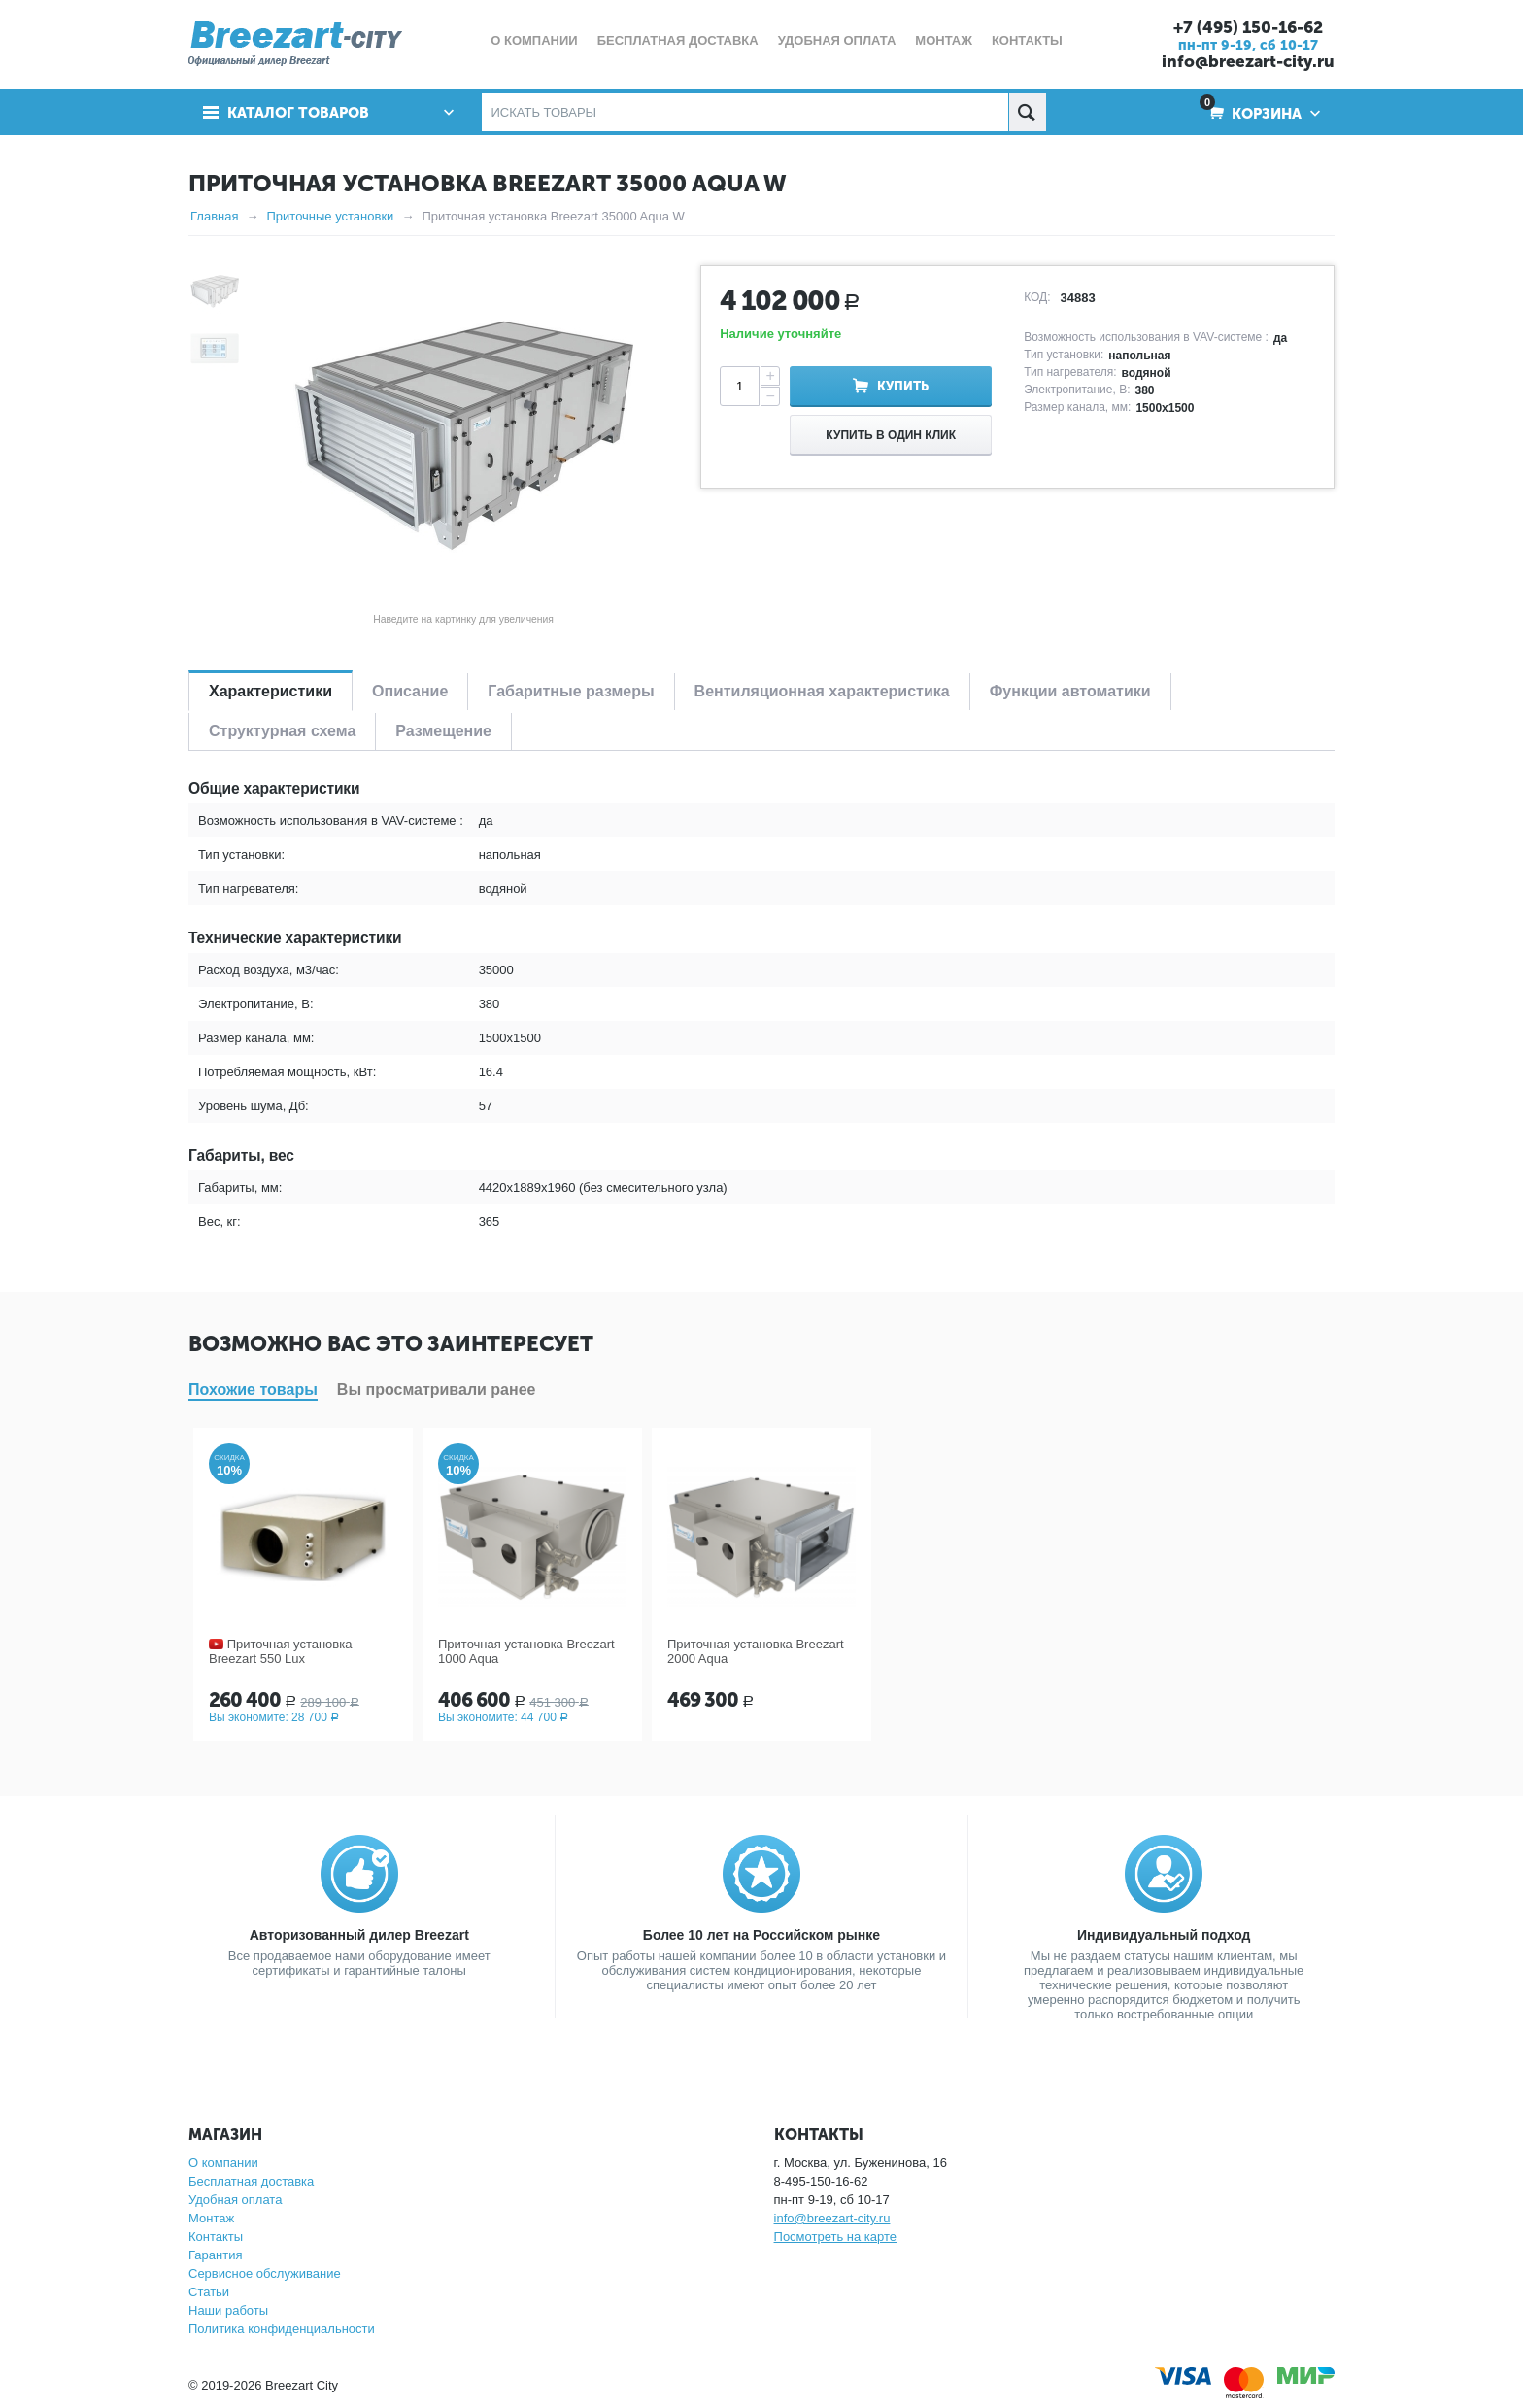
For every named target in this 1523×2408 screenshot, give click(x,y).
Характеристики (270, 691)
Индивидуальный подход (1163, 1935)
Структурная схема (282, 731)
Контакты (215, 2236)
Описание (410, 691)
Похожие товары (253, 1389)
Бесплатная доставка (251, 2181)
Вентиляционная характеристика (822, 691)
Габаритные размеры (571, 691)
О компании (223, 2162)
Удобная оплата (235, 2199)
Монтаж (211, 2218)
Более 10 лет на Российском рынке (761, 1935)
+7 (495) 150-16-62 (1248, 27)
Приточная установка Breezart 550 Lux (280, 1651)
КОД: (1037, 297)
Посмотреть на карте (835, 2236)
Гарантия (215, 2255)
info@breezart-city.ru (1248, 61)
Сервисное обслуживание (264, 2273)
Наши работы (228, 2310)
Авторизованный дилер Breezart (359, 1935)
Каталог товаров (298, 112)
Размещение (443, 731)
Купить (903, 386)
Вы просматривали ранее (436, 1389)
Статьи (208, 2292)
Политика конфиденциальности (281, 2329)
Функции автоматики (1070, 691)
